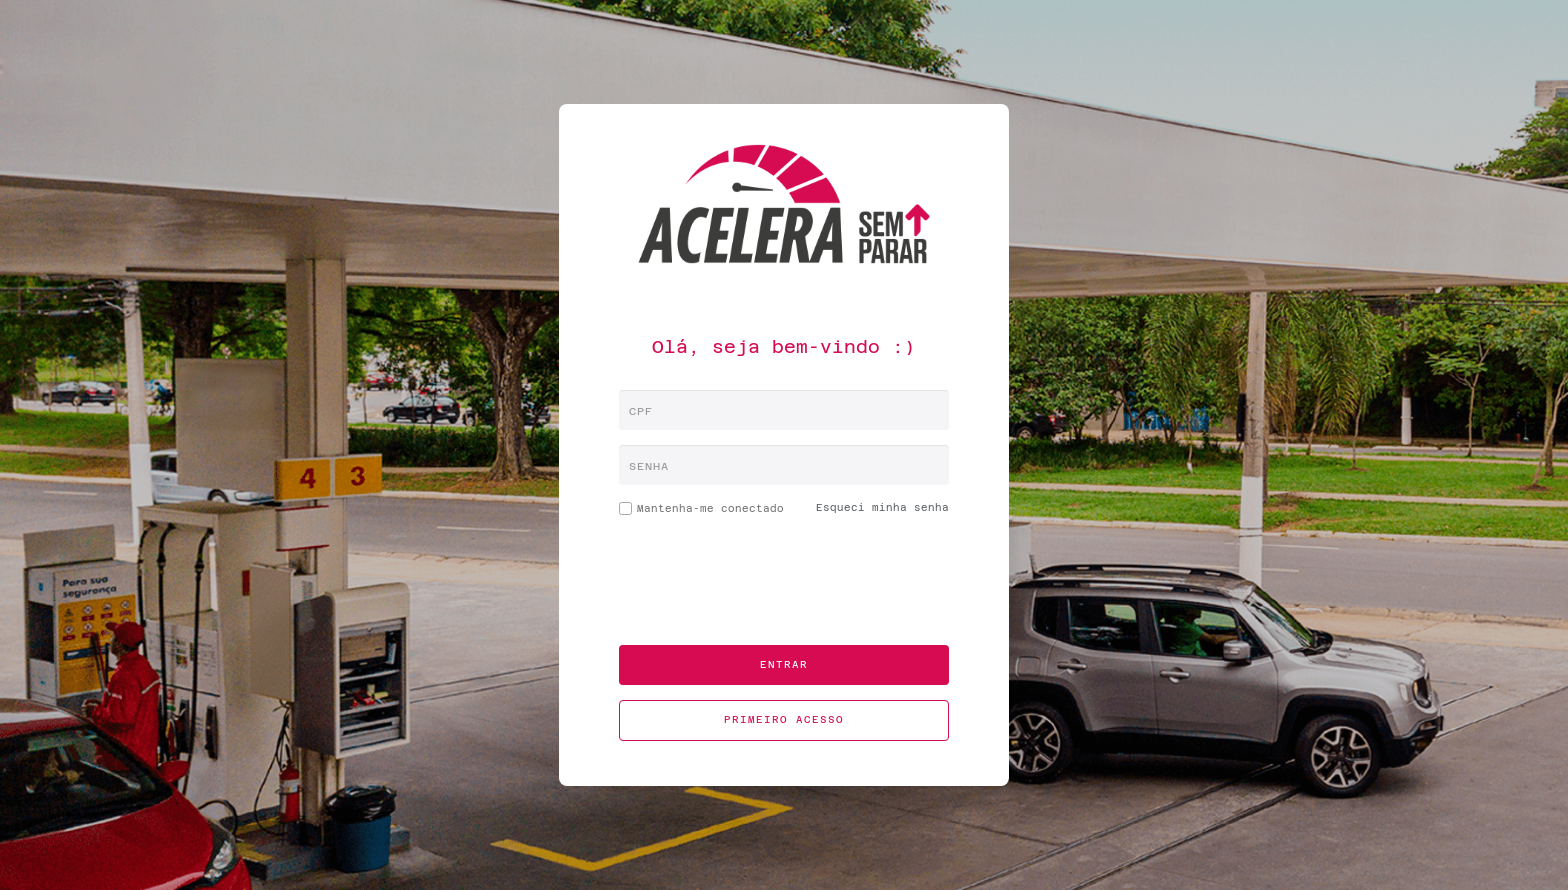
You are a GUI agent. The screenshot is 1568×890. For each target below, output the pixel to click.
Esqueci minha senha (882, 507)
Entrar (784, 664)
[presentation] (784, 591)
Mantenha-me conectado (701, 512)
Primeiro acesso (784, 719)
